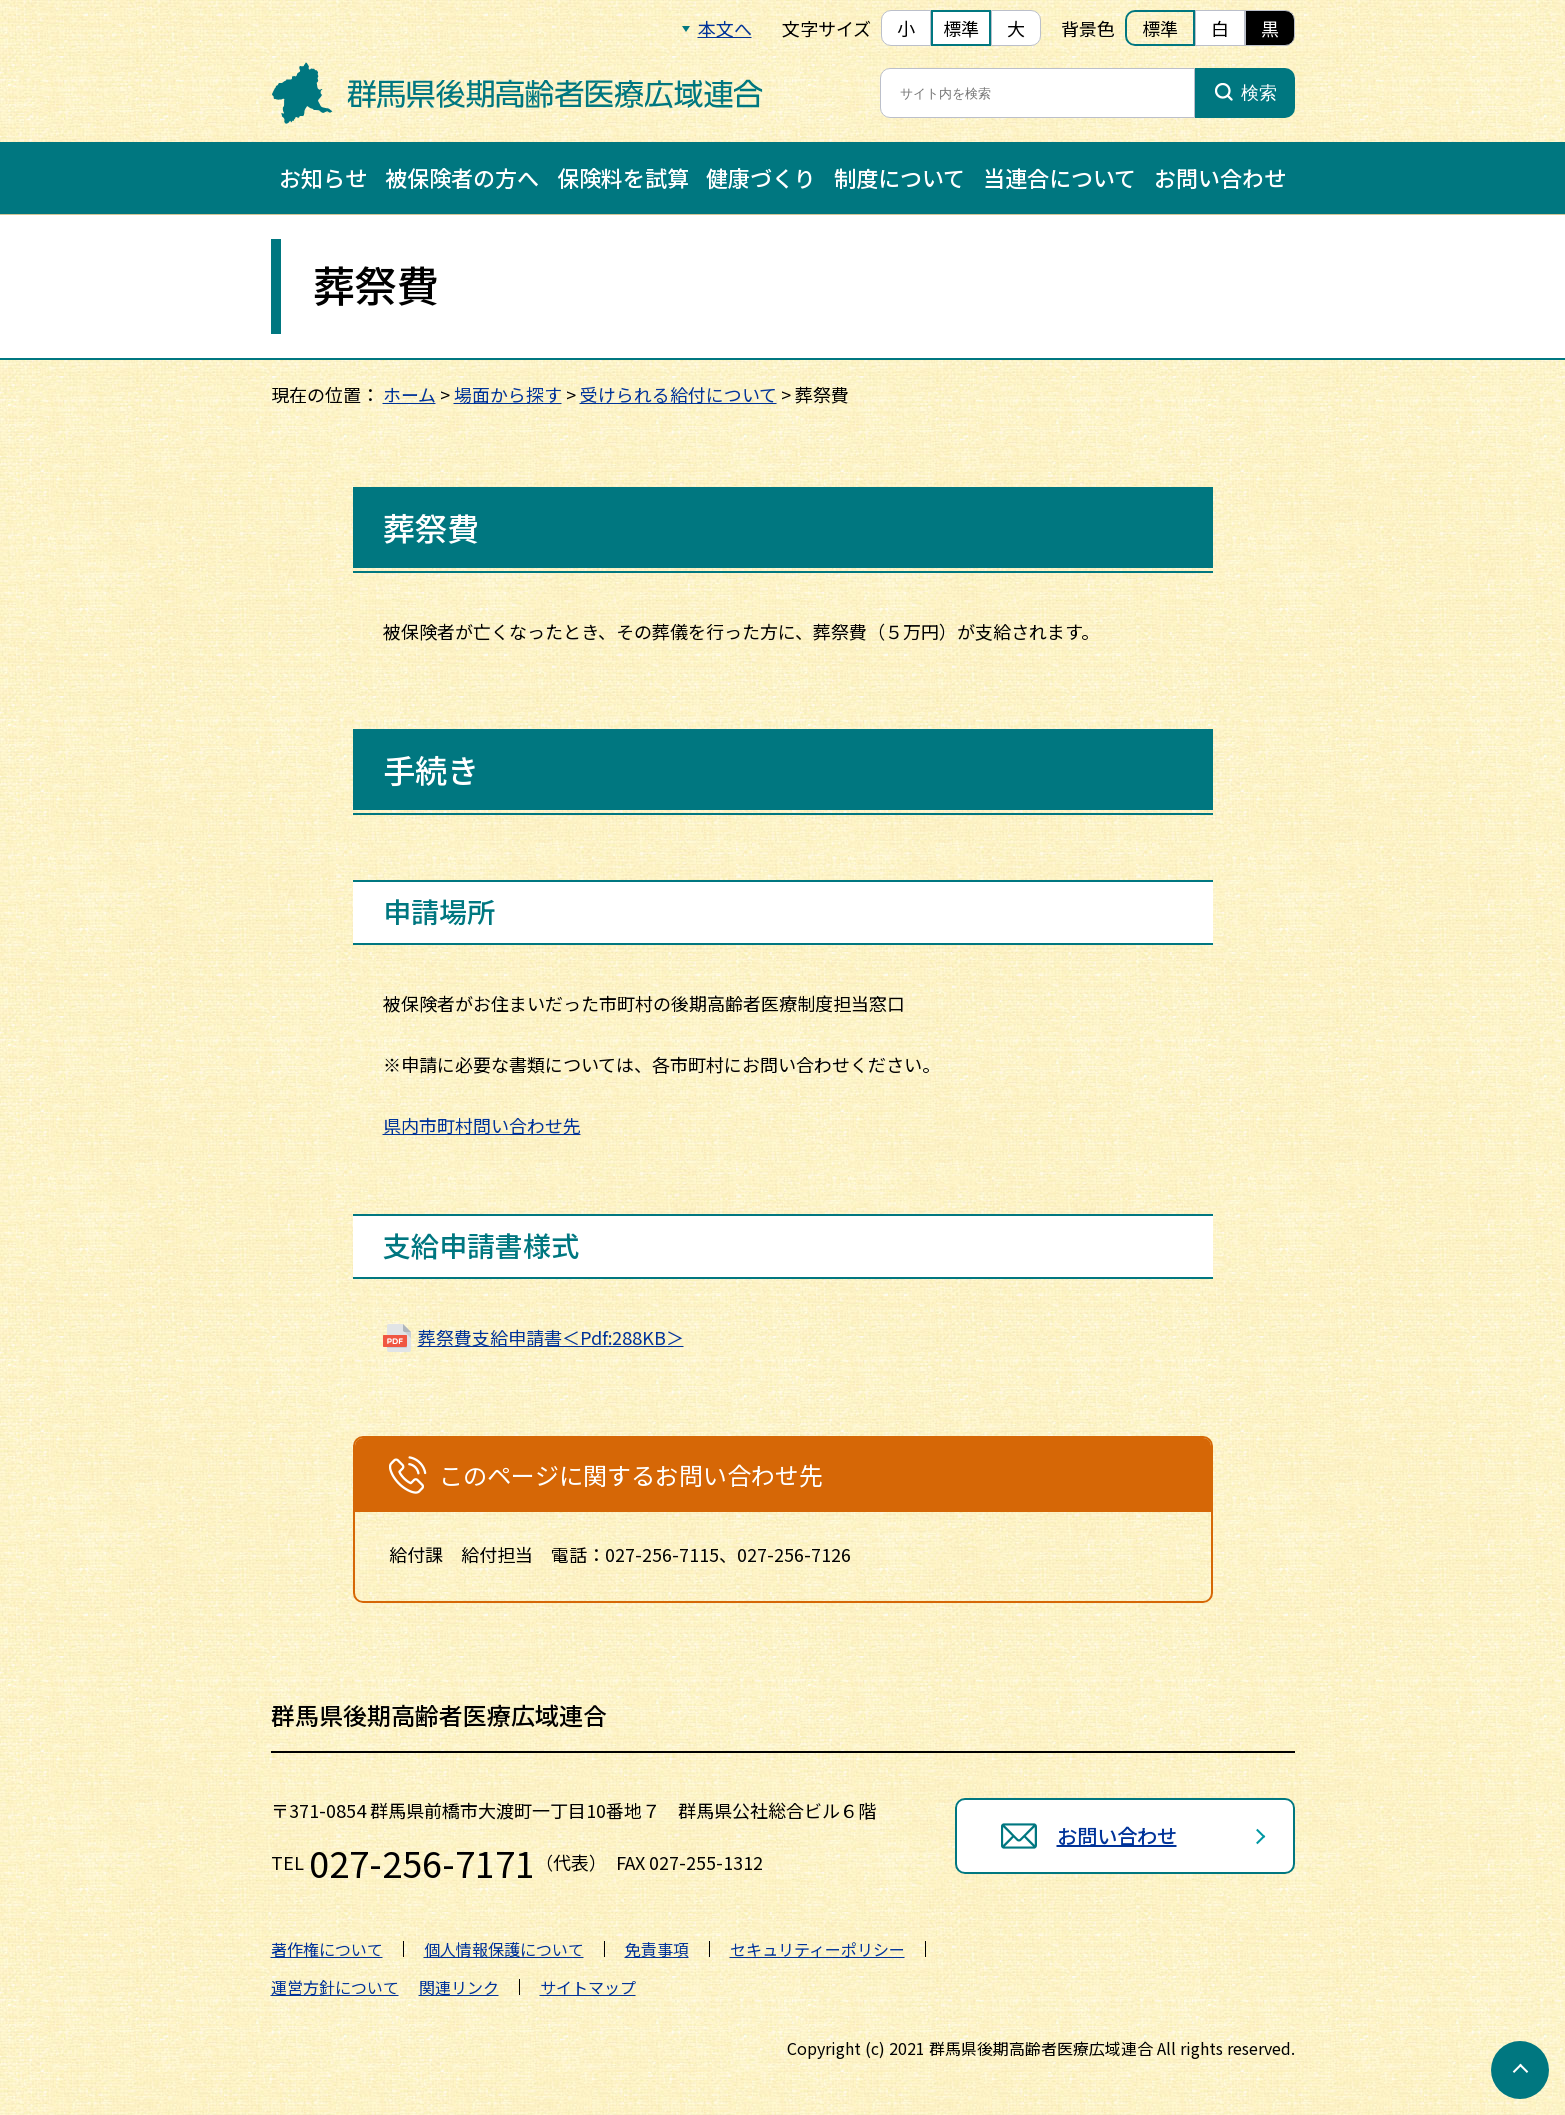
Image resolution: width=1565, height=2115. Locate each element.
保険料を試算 (623, 177)
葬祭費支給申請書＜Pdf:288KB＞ (551, 1336)
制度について (899, 177)
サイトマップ (588, 1986)
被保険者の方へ (462, 177)
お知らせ (323, 177)
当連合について (1059, 177)
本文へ (725, 28)
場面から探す (508, 394)
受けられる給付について (678, 394)
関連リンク (459, 1986)
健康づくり (761, 177)
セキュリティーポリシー (817, 1948)
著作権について (327, 1948)
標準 (961, 28)
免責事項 (657, 1948)
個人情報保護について (504, 1948)
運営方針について (335, 1986)
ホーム (409, 394)
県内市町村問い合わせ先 (482, 1125)
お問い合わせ (1220, 177)
